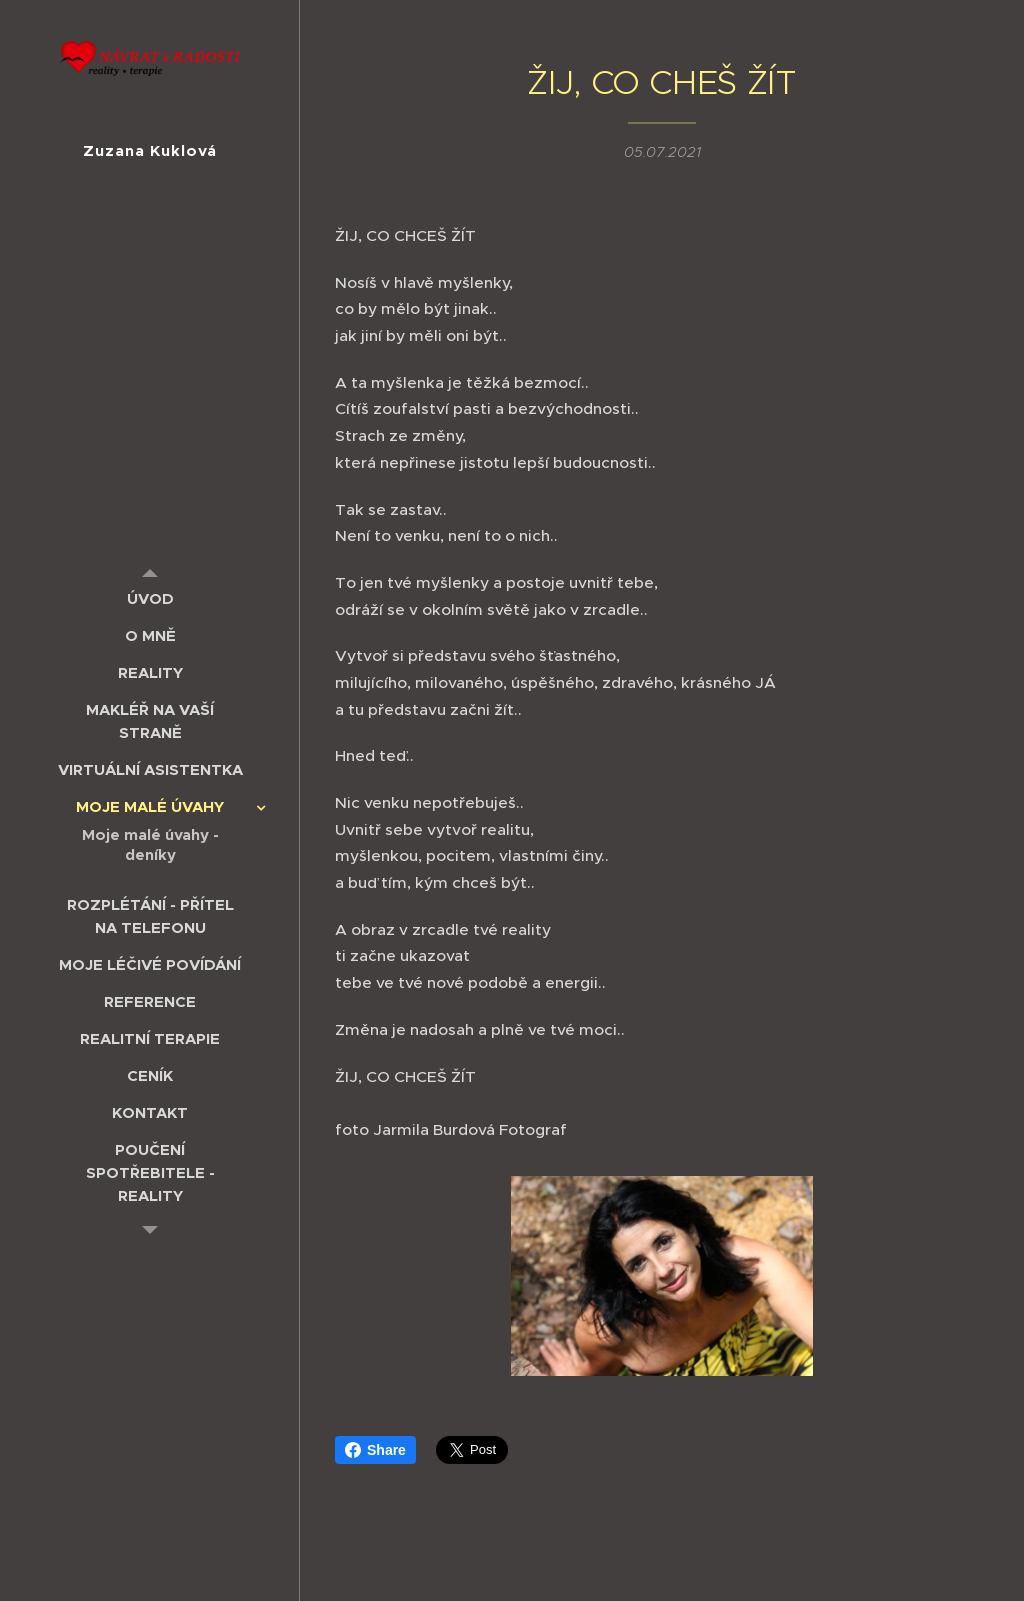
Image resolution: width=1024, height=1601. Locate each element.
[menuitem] (150, 598)
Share (375, 1450)
